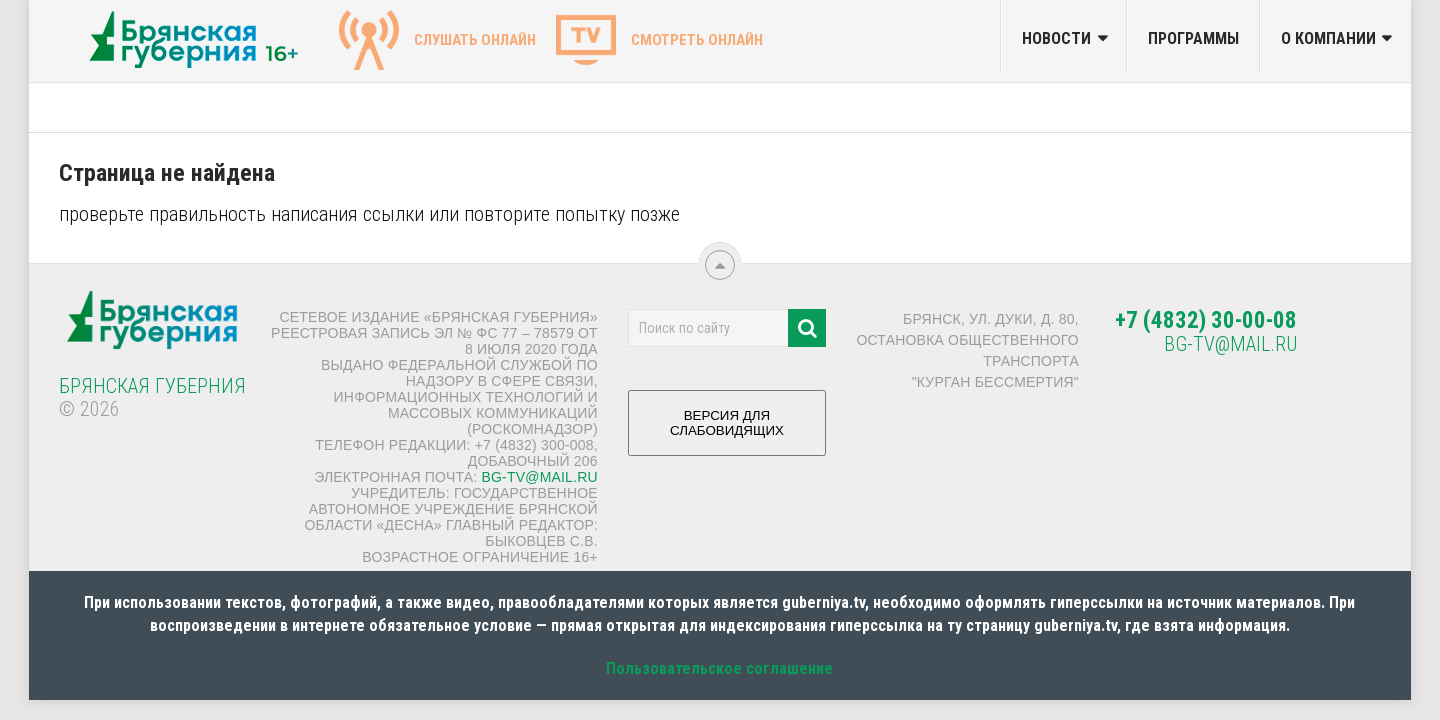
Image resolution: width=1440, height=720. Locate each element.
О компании (1328, 38)
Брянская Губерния (152, 386)
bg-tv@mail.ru (539, 477)
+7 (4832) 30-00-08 (1206, 320)
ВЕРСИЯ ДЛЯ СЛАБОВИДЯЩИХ (727, 430)
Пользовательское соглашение (719, 668)
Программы (1193, 38)
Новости (1056, 38)
